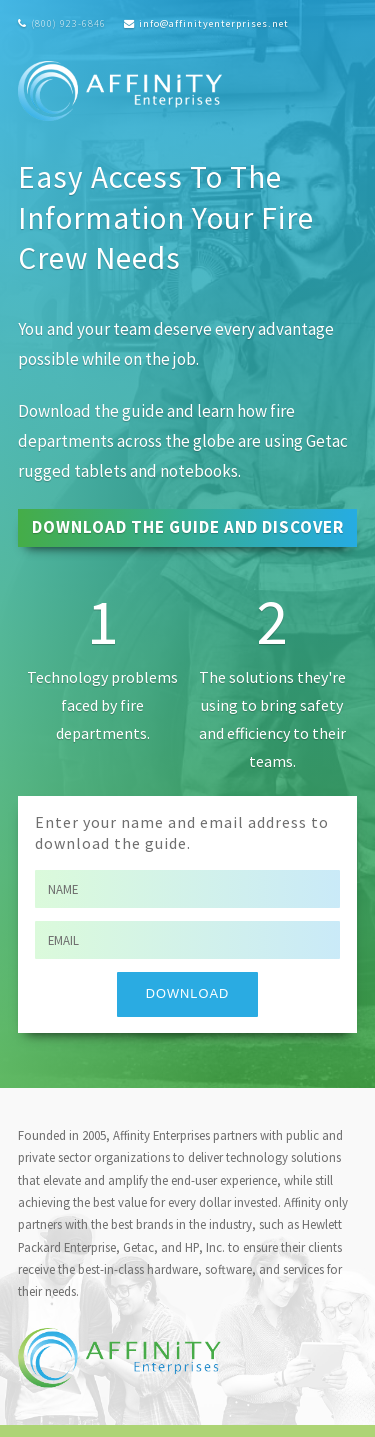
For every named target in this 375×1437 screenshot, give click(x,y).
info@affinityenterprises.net (214, 23)
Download (187, 993)
